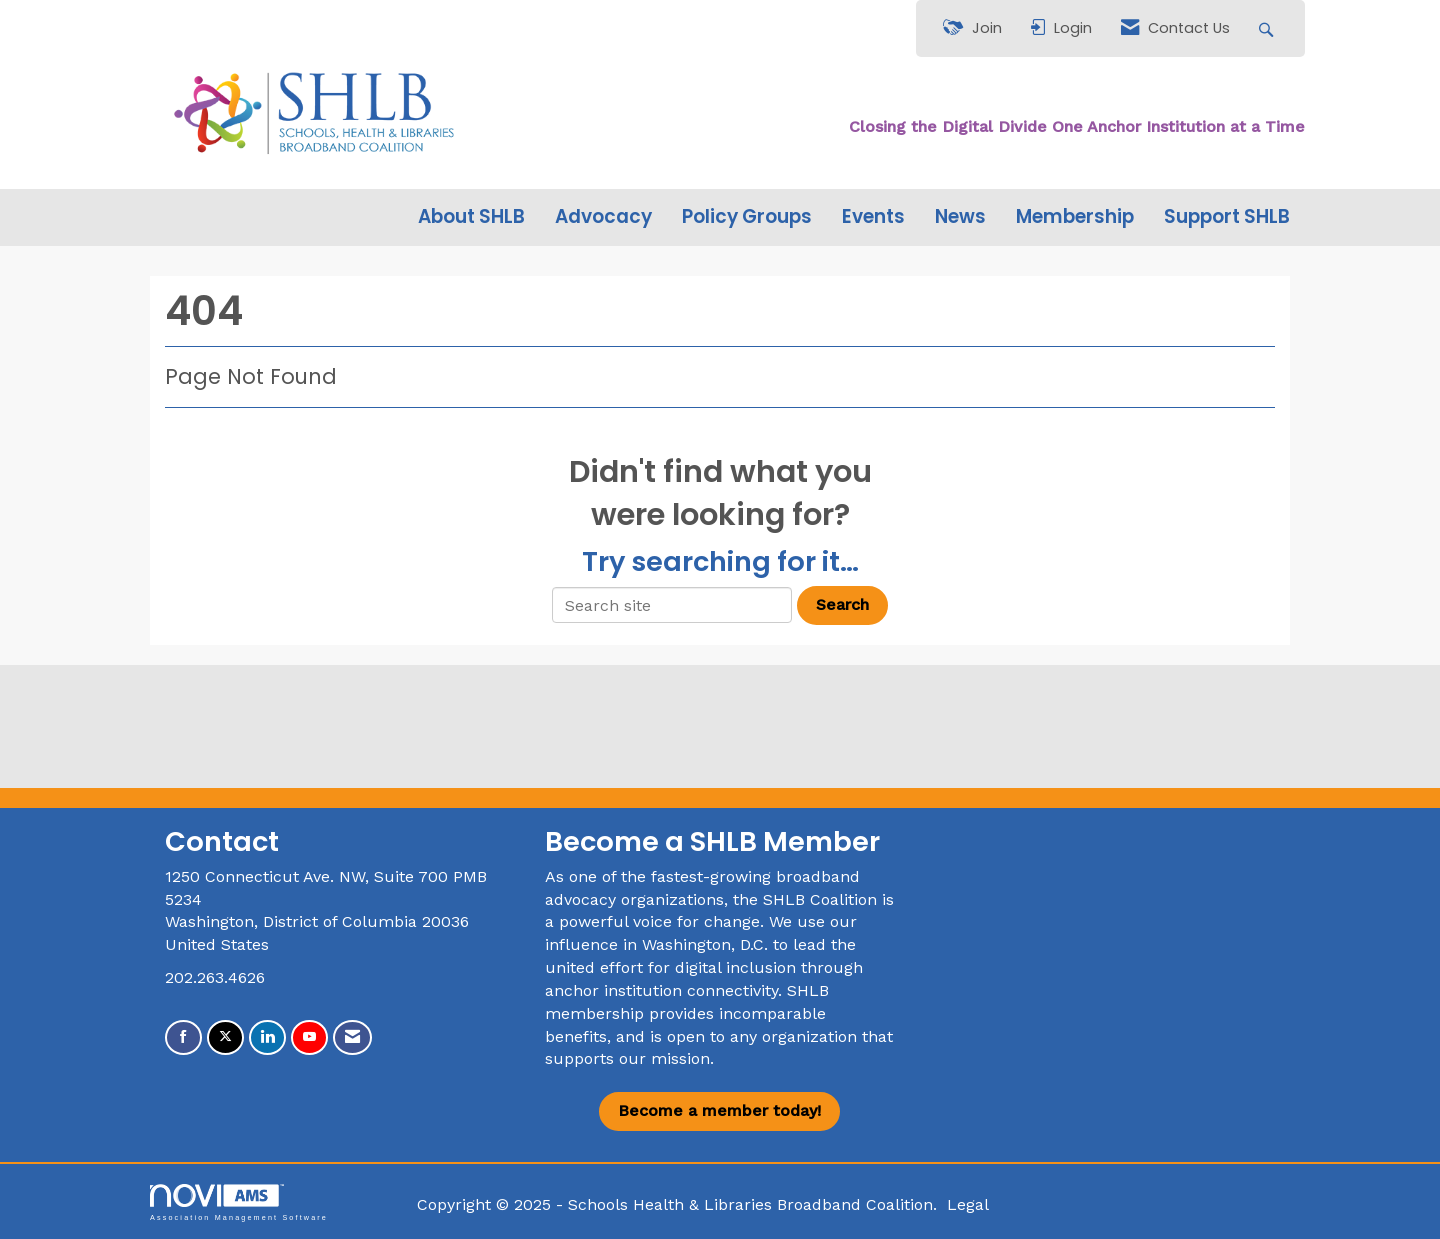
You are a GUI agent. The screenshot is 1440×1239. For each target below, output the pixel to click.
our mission (664, 1058)
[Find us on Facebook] (183, 1037)
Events (873, 217)
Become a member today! (719, 1110)
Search (842, 604)
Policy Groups (747, 217)
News (960, 217)
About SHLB (471, 217)
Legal (968, 1204)
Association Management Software (239, 1202)
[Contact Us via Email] (352, 1037)
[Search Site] (1268, 28)
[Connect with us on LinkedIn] (267, 1037)
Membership (1075, 217)
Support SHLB (1227, 217)
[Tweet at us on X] (225, 1037)
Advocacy (603, 217)
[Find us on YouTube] (309, 1037)
